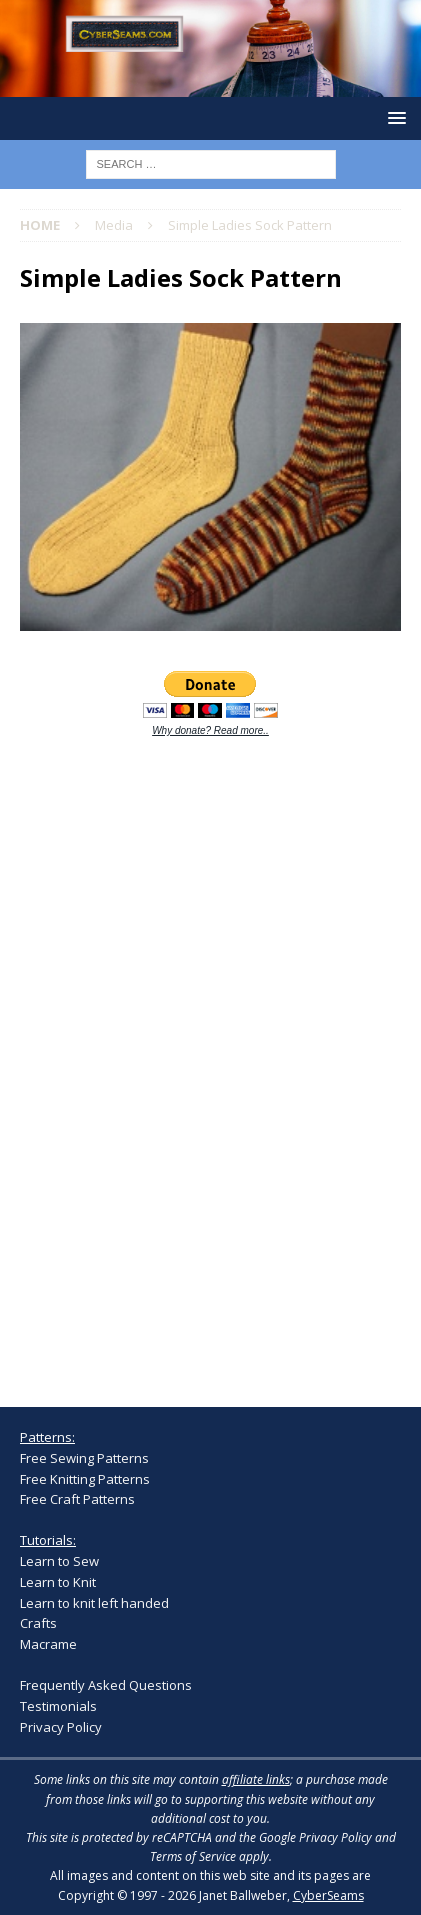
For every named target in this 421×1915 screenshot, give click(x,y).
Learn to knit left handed (94, 1603)
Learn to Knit (58, 1582)
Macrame (48, 1644)
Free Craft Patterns (77, 1499)
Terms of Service (193, 1856)
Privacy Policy (61, 1727)
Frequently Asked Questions (106, 1685)
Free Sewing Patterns (84, 1458)
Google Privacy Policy (315, 1837)
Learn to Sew (59, 1561)
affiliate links (256, 1779)
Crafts (38, 1623)
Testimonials (58, 1706)
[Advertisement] (170, 1061)
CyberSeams (328, 1895)
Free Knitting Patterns (85, 1479)
